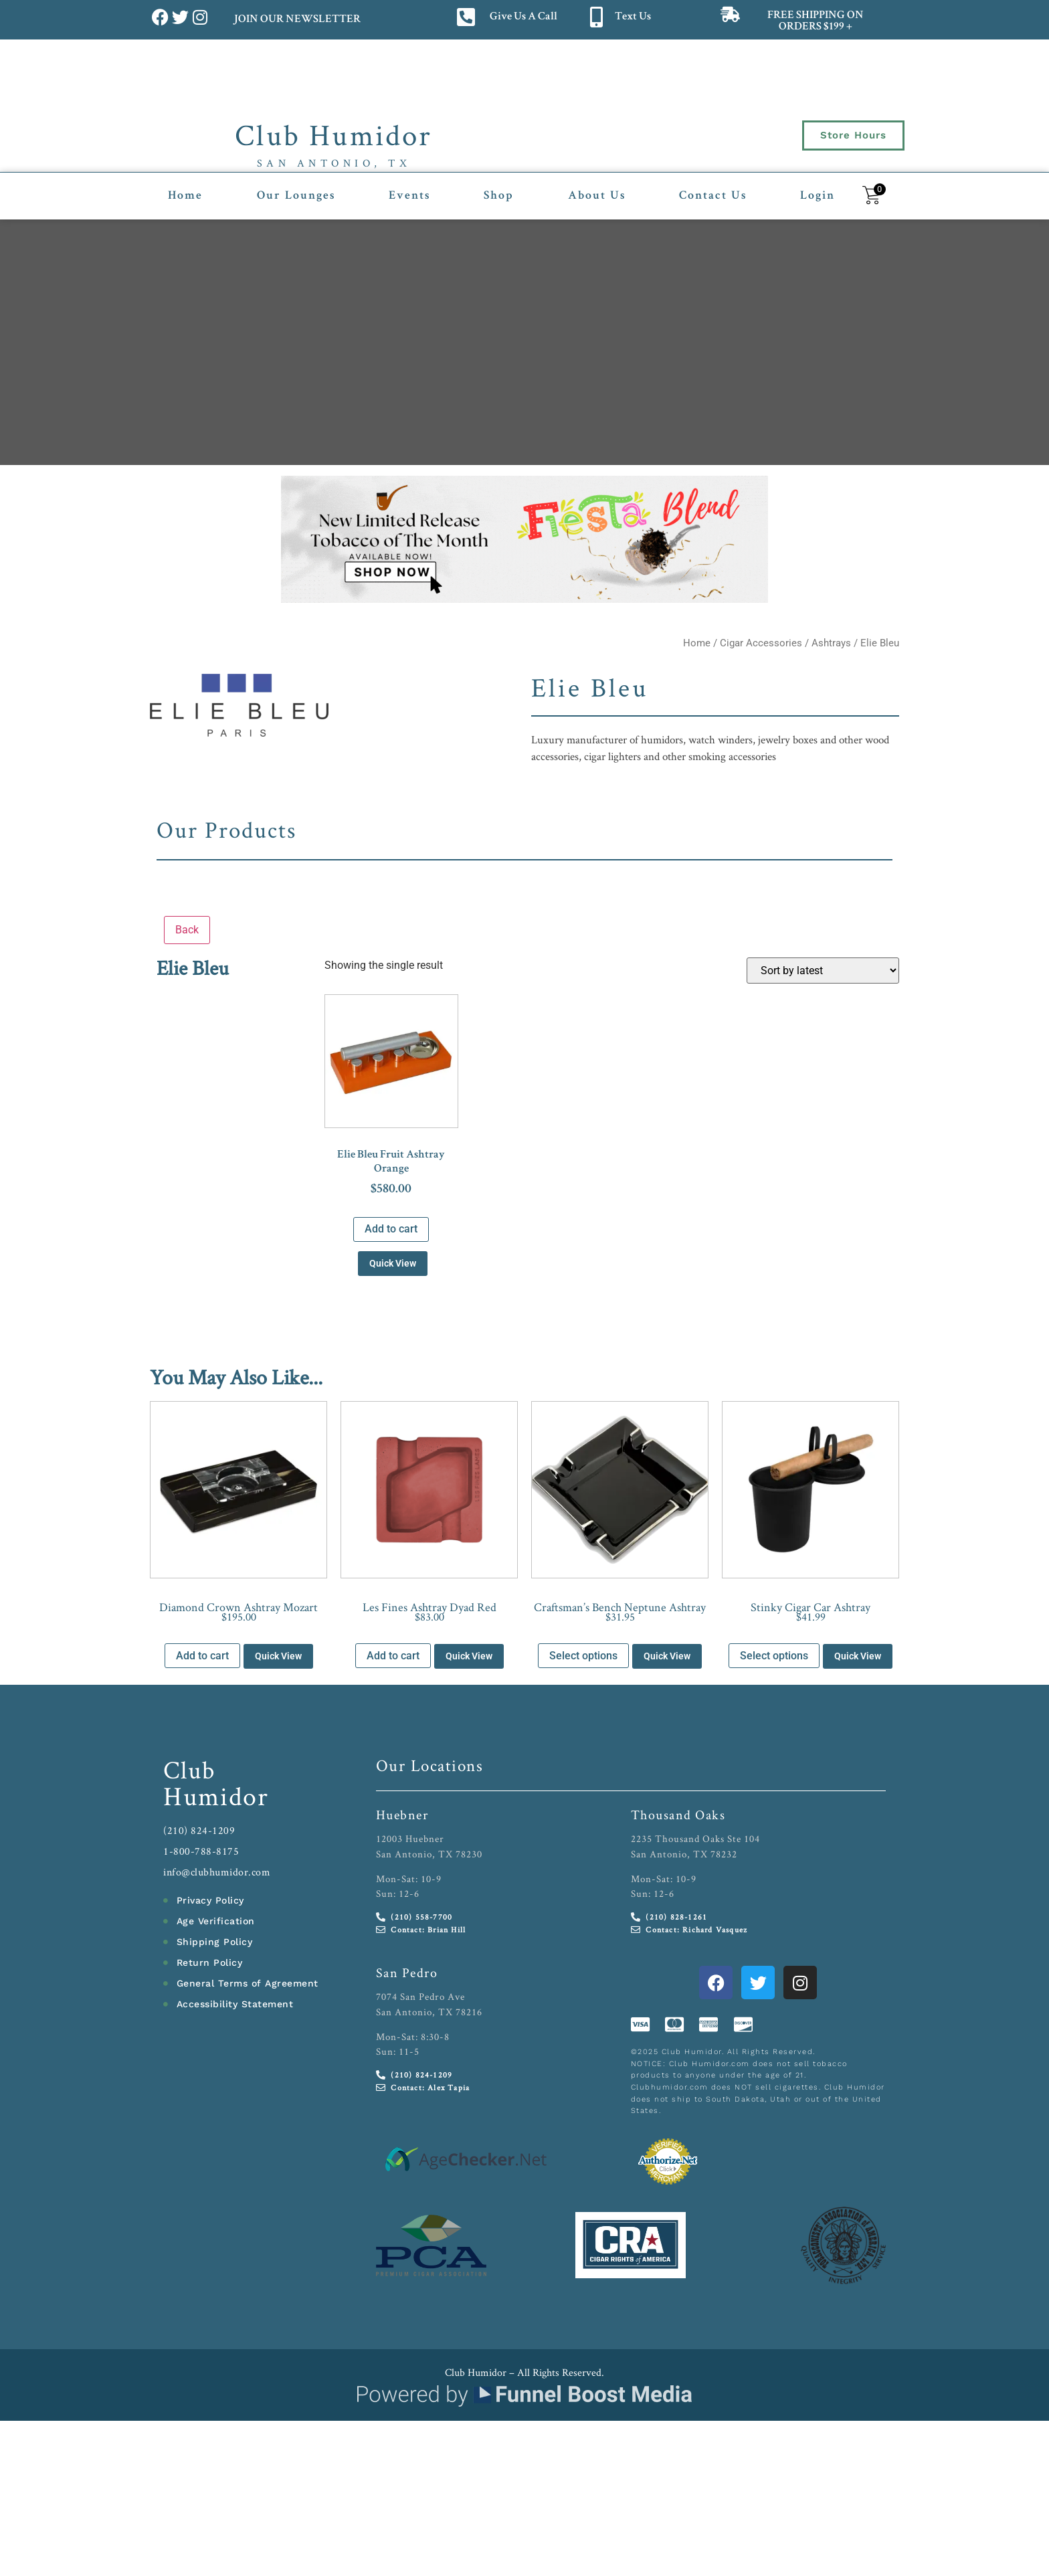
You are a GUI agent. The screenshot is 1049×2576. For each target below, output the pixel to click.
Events (409, 196)
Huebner (402, 1814)
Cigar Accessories (761, 643)
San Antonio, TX (334, 163)
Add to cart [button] (391, 1228)
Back (187, 929)
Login (817, 196)
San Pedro (407, 1972)
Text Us (633, 17)
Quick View (392, 1263)
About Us (597, 196)
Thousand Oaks (678, 1814)
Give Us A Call (523, 17)
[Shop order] (823, 970)
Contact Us (713, 196)
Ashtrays (831, 643)
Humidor (216, 1795)
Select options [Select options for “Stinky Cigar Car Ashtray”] (774, 1655)
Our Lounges (296, 196)
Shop (499, 196)
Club (189, 1769)
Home (185, 196)
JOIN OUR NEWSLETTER (297, 19)
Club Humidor (333, 134)
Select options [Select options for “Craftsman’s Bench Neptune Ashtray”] (583, 1655)
